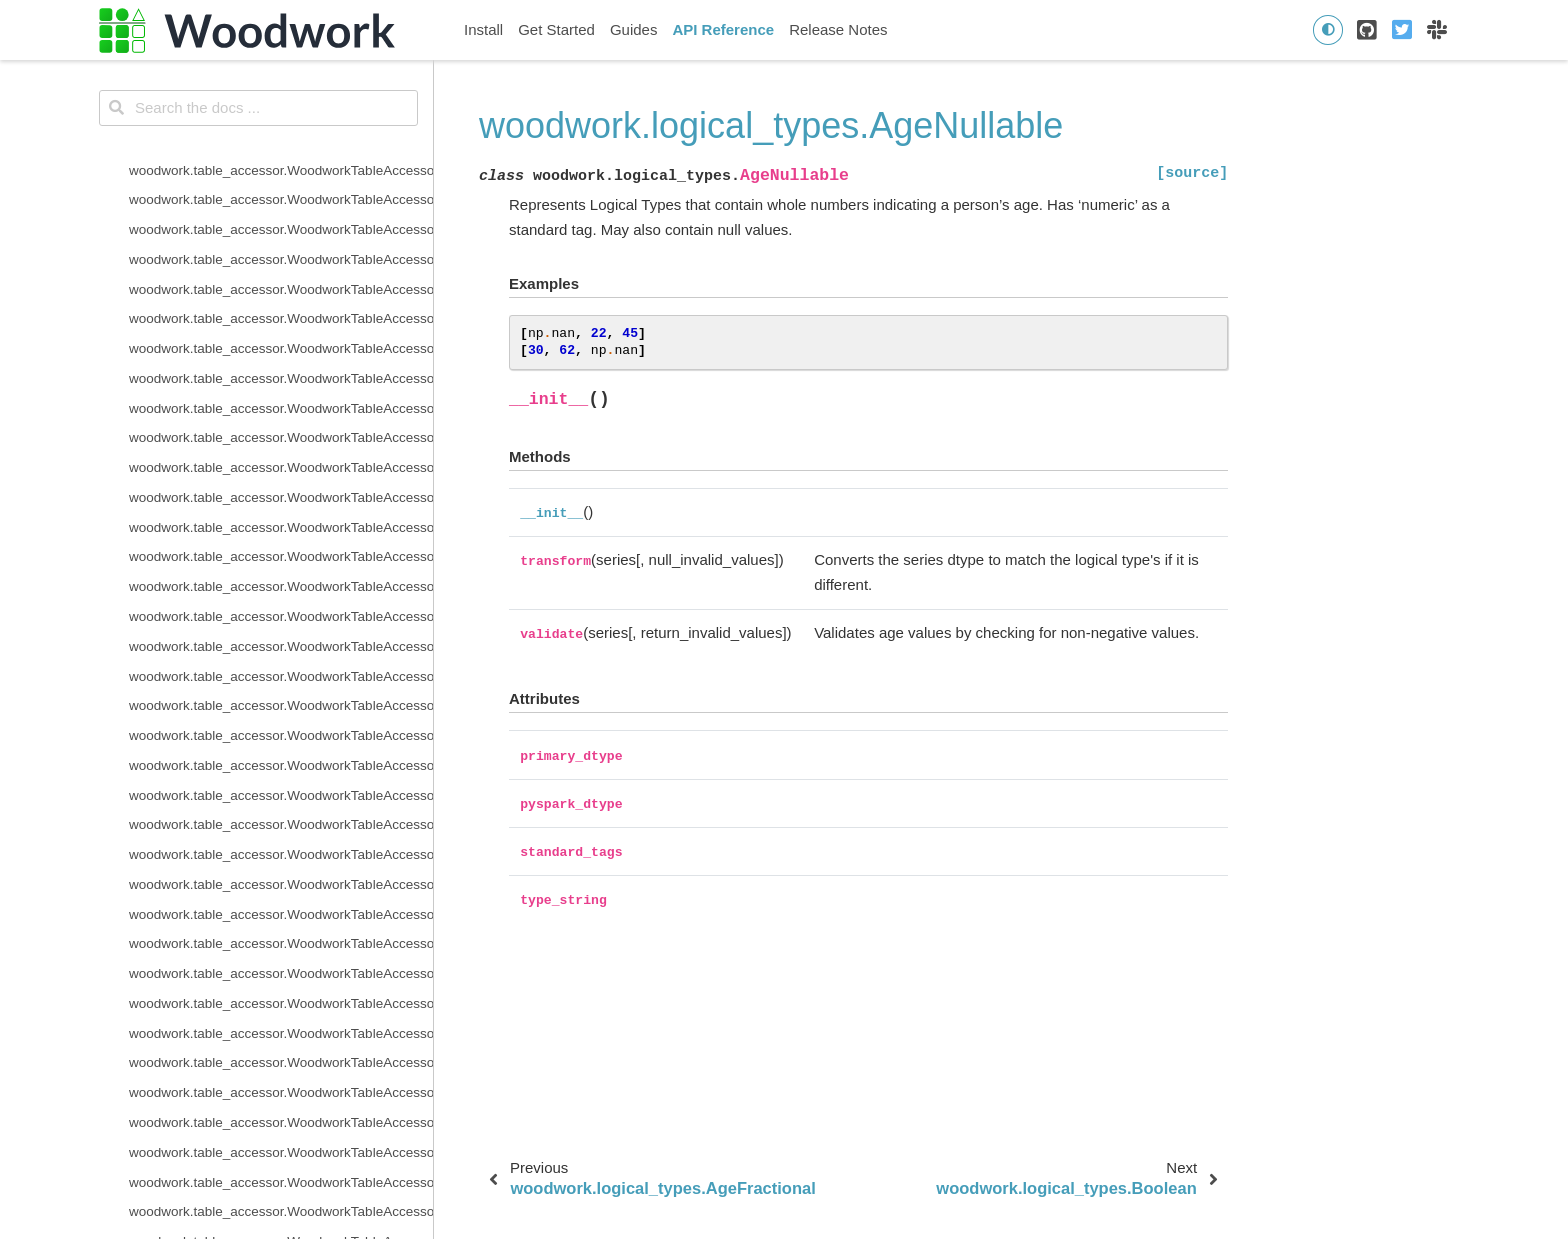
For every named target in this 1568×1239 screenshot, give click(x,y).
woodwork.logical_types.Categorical (236, 328)
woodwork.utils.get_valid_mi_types (233, 1221)
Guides (634, 29)
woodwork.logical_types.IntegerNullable (247, 567)
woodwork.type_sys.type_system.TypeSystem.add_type (281, 954)
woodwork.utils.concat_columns (224, 1192)
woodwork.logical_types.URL (215, 894)
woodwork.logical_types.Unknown (230, 864)
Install (483, 29)
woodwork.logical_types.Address (227, 150)
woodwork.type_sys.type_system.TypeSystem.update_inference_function (281, 1073)
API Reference (723, 29)
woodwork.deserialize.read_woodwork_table (261, 120)
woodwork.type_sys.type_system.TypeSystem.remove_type (281, 1013)
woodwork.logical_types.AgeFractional (244, 209)
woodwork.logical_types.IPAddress (233, 596)
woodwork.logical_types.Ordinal (224, 686)
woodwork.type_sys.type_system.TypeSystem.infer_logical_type (281, 983)
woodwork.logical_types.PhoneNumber (245, 745)
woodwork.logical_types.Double (223, 448)
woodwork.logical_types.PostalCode (237, 775)
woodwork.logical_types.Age (214, 180)
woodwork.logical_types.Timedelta (231, 834)
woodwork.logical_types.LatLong (226, 626)
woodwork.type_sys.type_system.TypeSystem (266, 924)
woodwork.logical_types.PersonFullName (252, 715)
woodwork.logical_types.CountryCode (242, 358)
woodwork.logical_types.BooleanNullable (251, 299)
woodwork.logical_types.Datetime (229, 418)
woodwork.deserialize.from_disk (224, 90)
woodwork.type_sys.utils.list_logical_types (254, 1132)
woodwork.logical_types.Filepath (226, 507)
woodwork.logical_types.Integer (223, 537)
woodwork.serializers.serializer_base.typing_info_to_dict (281, 61)
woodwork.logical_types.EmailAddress (244, 477)
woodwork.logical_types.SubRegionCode (251, 805)
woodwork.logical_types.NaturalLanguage (254, 656)
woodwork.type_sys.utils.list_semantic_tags (259, 1162)
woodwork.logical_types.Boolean (227, 269)
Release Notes (838, 29)
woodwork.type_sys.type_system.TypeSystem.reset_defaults (281, 1043)
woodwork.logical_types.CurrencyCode (245, 388)
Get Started (556, 29)
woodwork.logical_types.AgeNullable (248, 239)
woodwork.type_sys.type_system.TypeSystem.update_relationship (281, 1102)
